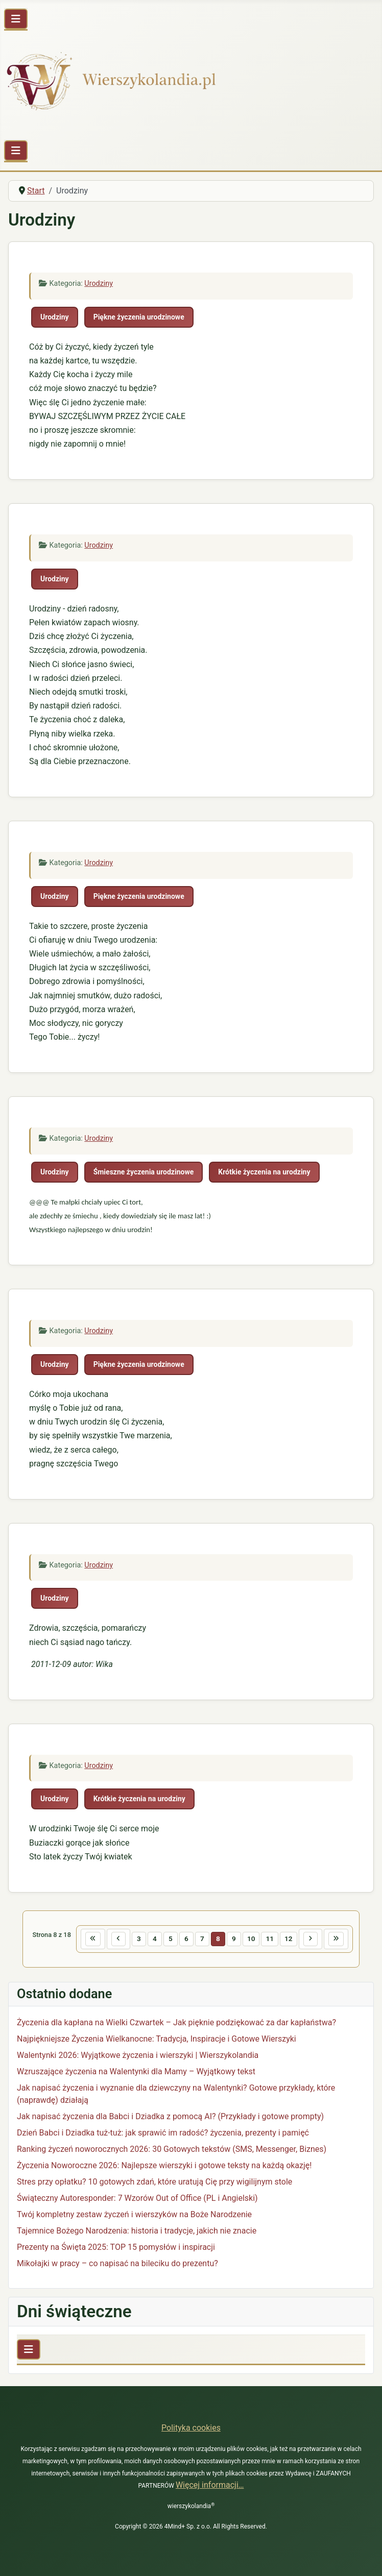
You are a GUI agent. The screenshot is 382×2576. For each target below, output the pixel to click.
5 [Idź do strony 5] (171, 1938)
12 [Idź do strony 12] (288, 1938)
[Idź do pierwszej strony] (93, 1939)
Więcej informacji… (210, 2485)
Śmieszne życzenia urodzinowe (143, 1172)
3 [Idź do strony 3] (139, 1938)
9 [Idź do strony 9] (234, 1938)
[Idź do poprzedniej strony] (118, 1939)
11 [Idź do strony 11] (270, 1938)
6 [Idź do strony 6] (186, 1938)
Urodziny (98, 283)
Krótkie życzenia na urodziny (264, 1172)
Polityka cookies (191, 2428)
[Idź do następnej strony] (310, 1939)
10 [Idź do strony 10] (251, 1938)
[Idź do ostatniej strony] (336, 1939)
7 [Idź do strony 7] (202, 1938)
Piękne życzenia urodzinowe (138, 317)
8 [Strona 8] (218, 1938)
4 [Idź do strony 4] (155, 1938)
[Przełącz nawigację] (16, 19)
